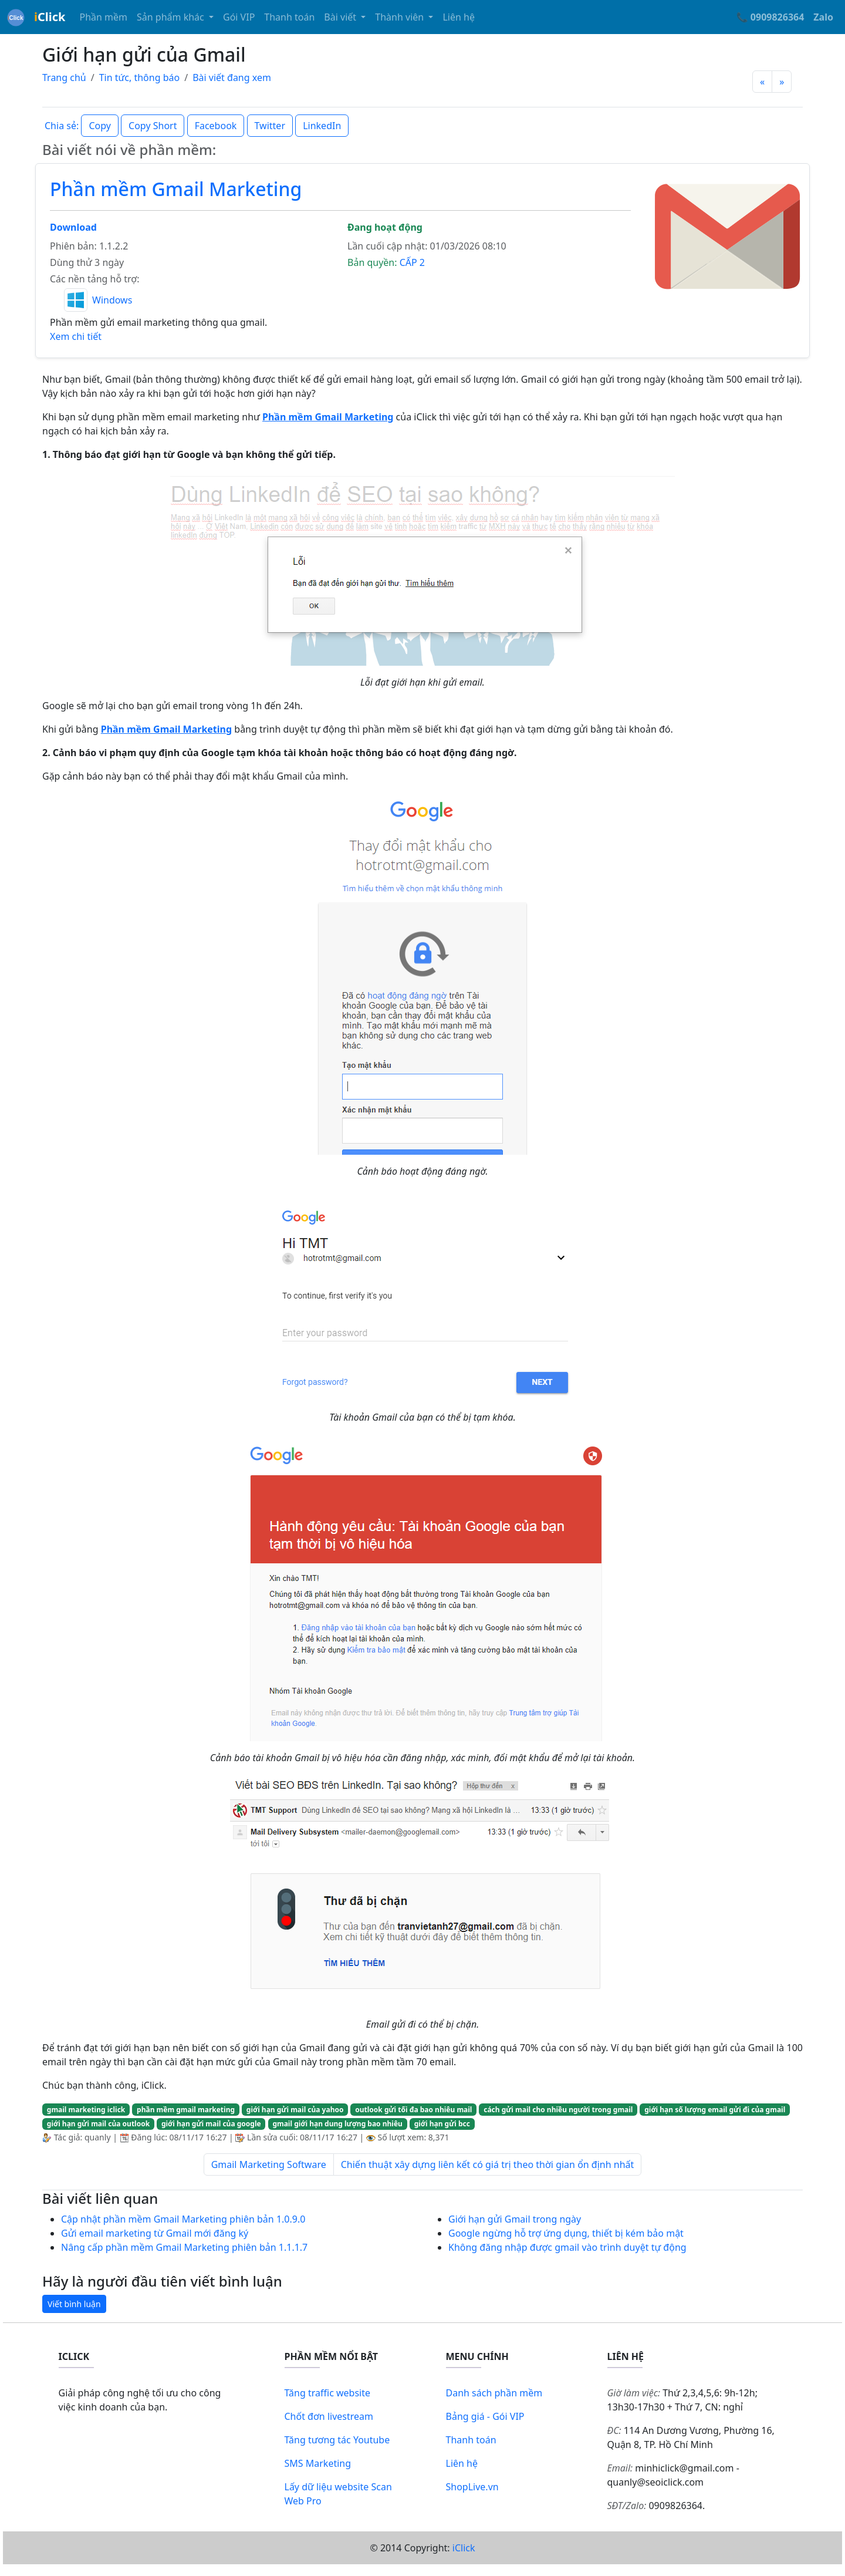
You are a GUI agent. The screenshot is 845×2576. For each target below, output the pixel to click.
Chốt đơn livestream (329, 2416)
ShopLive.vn (472, 2486)
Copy (99, 125)
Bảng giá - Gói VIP (485, 2416)
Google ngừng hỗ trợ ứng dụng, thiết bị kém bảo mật (566, 2233)
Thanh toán (289, 17)
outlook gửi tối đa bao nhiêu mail (413, 2110)
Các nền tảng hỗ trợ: (94, 278)
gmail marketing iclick (86, 2110)
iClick (463, 2547)
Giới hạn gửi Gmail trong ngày (514, 2219)
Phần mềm (103, 17)
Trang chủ (64, 77)
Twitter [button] (270, 125)
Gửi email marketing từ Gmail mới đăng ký (154, 2233)
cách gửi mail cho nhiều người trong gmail (558, 2110)
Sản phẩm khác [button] (172, 17)
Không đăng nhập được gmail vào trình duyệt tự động (567, 2247)
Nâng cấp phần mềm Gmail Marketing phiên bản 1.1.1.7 (184, 2247)
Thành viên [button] (400, 17)
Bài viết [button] (341, 17)
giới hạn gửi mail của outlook (98, 2124)
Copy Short (153, 125)
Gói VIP (239, 17)
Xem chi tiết (76, 336)
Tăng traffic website (328, 2392)
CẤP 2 (412, 262)
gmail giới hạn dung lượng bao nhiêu (337, 2124)
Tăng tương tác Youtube (337, 2439)
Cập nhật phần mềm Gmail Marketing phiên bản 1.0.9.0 (183, 2219)
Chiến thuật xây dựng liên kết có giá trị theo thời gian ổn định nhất (487, 2164)
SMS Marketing (318, 2463)
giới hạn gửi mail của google (211, 2124)
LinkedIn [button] (322, 125)
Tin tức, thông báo (139, 77)
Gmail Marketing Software (268, 2164)
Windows (112, 300)
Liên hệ (458, 17)
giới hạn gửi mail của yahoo (295, 2110)
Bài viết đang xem (231, 77)
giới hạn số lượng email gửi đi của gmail (714, 2110)
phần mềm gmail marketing (186, 2110)
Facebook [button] (216, 125)
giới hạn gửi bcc (442, 2124)
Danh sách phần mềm (494, 2392)
